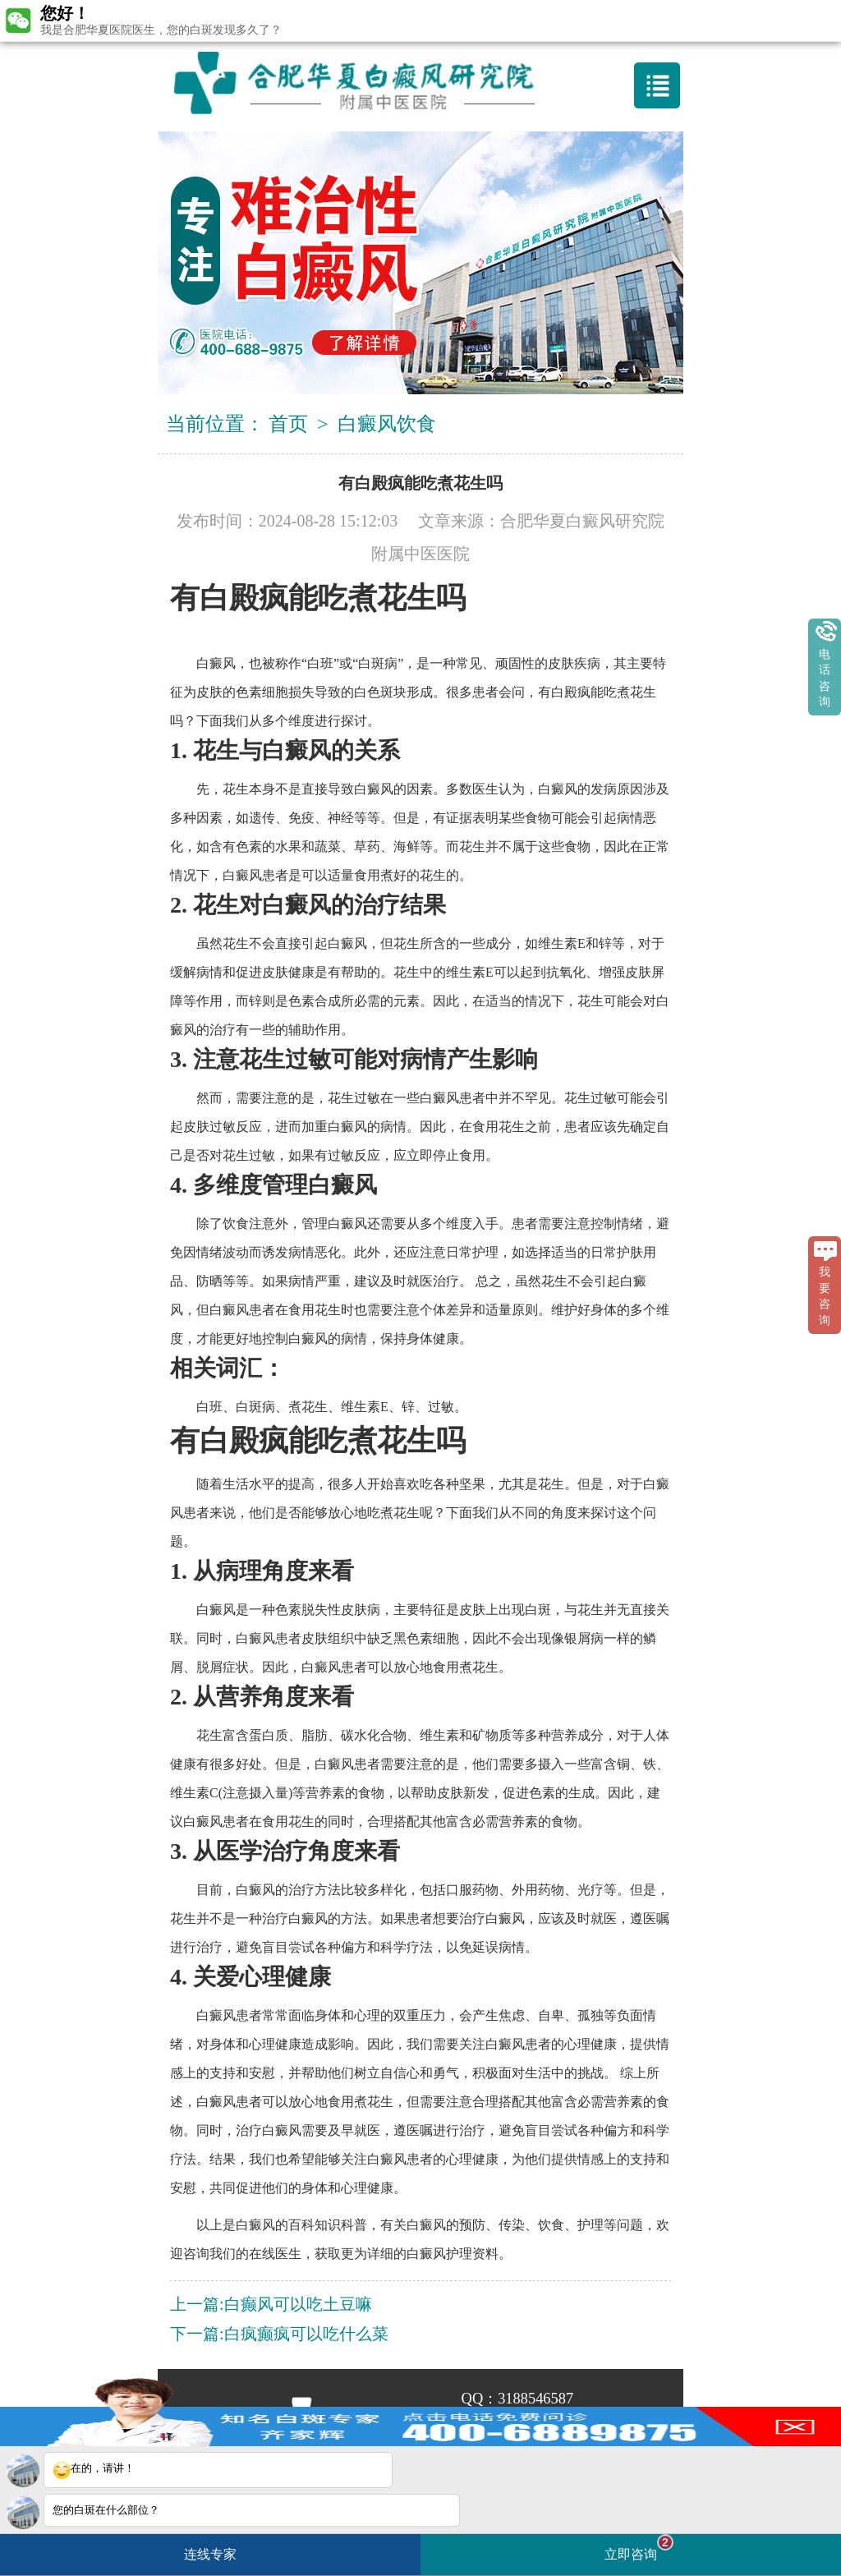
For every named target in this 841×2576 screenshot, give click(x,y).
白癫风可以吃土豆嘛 (298, 2304)
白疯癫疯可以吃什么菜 (306, 2334)
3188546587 (535, 2398)
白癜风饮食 (387, 424)
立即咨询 (638, 2547)
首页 (288, 424)
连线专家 (210, 2554)
